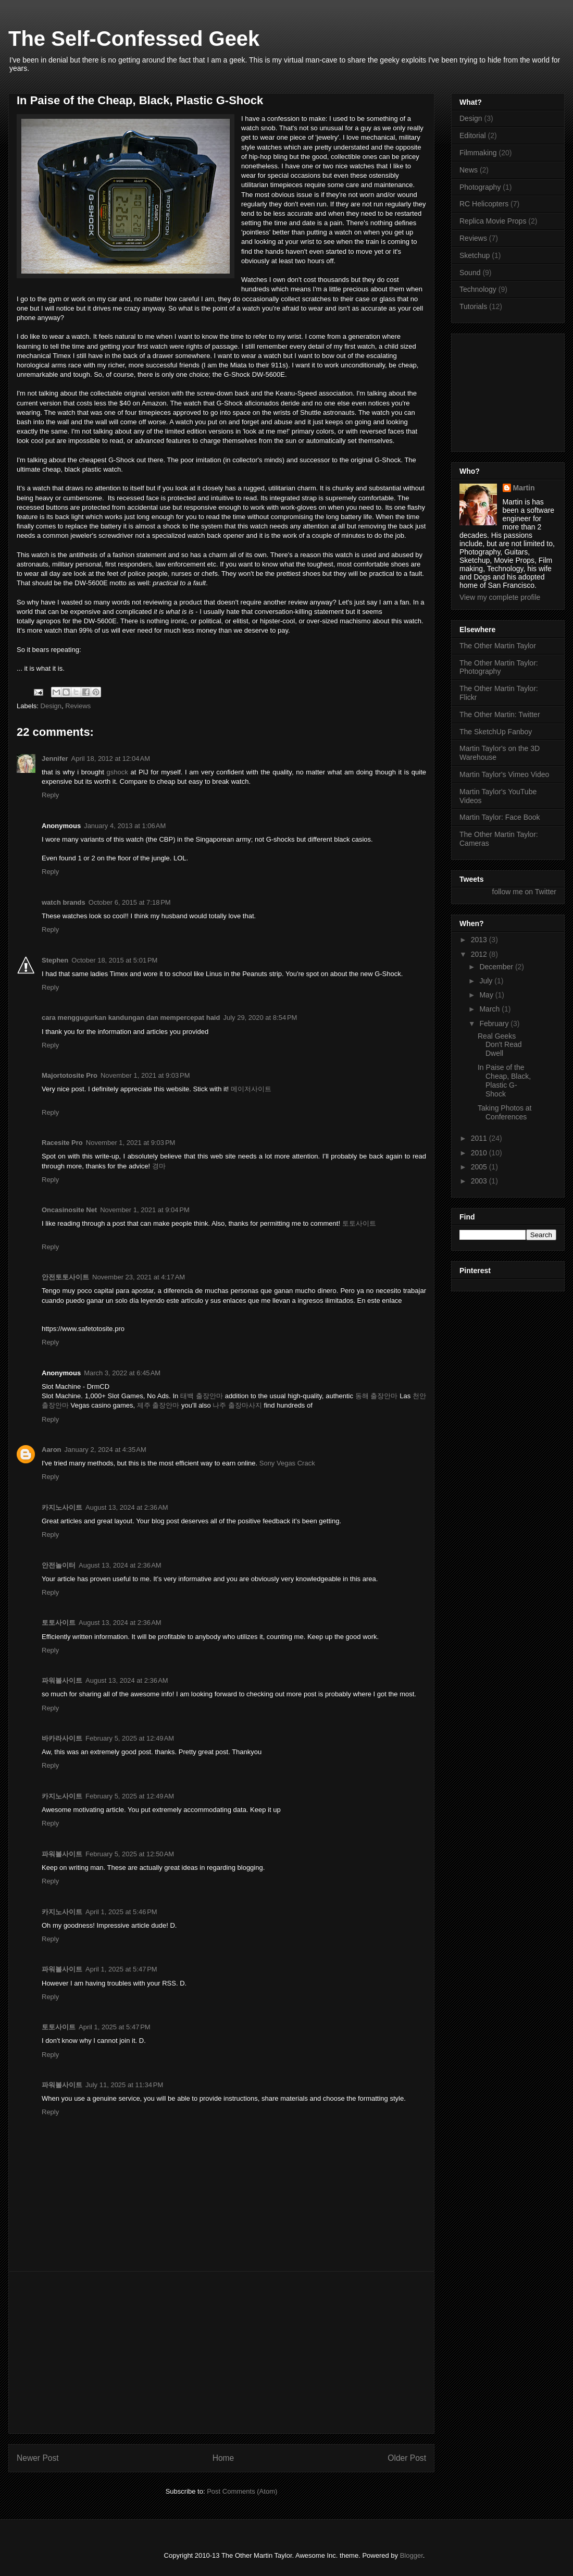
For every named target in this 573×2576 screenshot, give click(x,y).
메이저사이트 (251, 1089)
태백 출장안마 (201, 1396)
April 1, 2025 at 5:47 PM (121, 1969)
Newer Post (38, 2458)
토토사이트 (359, 1223)
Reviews (78, 706)
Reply (50, 795)
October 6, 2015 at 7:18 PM (130, 902)
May (487, 995)
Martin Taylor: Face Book (499, 817)
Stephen (55, 960)
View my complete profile (499, 597)
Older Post (407, 2458)
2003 (480, 1181)
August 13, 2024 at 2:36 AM (126, 1507)
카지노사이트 (62, 1507)
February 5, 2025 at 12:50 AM (129, 1854)
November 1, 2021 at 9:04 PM (145, 1210)
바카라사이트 (62, 1738)
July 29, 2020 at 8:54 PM (260, 1017)
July (486, 981)
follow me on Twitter (524, 892)
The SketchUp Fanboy (495, 732)
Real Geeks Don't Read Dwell (500, 1045)
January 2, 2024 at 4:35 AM (105, 1449)
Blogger (411, 2555)
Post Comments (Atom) (242, 2491)
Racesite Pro (62, 1143)
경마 (159, 1166)
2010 (480, 1153)
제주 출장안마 (158, 1405)
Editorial (472, 135)
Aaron (51, 1449)
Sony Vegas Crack (287, 1463)
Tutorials (473, 306)
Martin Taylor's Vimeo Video (504, 774)
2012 (480, 954)
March (490, 1009)
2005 (480, 1167)
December (497, 967)
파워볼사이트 (62, 1680)
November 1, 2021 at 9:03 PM (145, 1075)
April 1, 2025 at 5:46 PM (121, 1912)
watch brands (63, 902)
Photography (480, 187)
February (494, 1023)
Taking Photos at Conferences (505, 1112)
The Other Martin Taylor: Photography (498, 667)
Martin (524, 488)
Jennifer (55, 758)
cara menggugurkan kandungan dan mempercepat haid (131, 1017)
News (468, 170)
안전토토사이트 (65, 1277)
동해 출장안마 (376, 1396)
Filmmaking (478, 153)
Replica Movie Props (492, 221)
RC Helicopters (483, 204)
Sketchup (474, 255)
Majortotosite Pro (69, 1075)
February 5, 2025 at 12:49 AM (129, 1738)
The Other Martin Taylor (497, 646)
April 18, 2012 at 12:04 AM (110, 758)
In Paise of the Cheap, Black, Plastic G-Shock (504, 1080)
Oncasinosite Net (69, 1210)
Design (51, 706)
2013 (480, 939)
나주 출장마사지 (237, 1405)
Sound (469, 272)
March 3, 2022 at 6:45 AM (122, 1373)
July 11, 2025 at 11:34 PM (124, 2085)
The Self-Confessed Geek (133, 38)
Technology (477, 289)
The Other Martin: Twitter (499, 714)
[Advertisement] (221, 2352)
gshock (117, 772)
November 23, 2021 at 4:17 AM (138, 1277)
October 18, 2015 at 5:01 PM (114, 960)
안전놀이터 (59, 1565)
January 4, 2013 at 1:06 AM (125, 826)
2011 (480, 1138)
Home (223, 2458)
